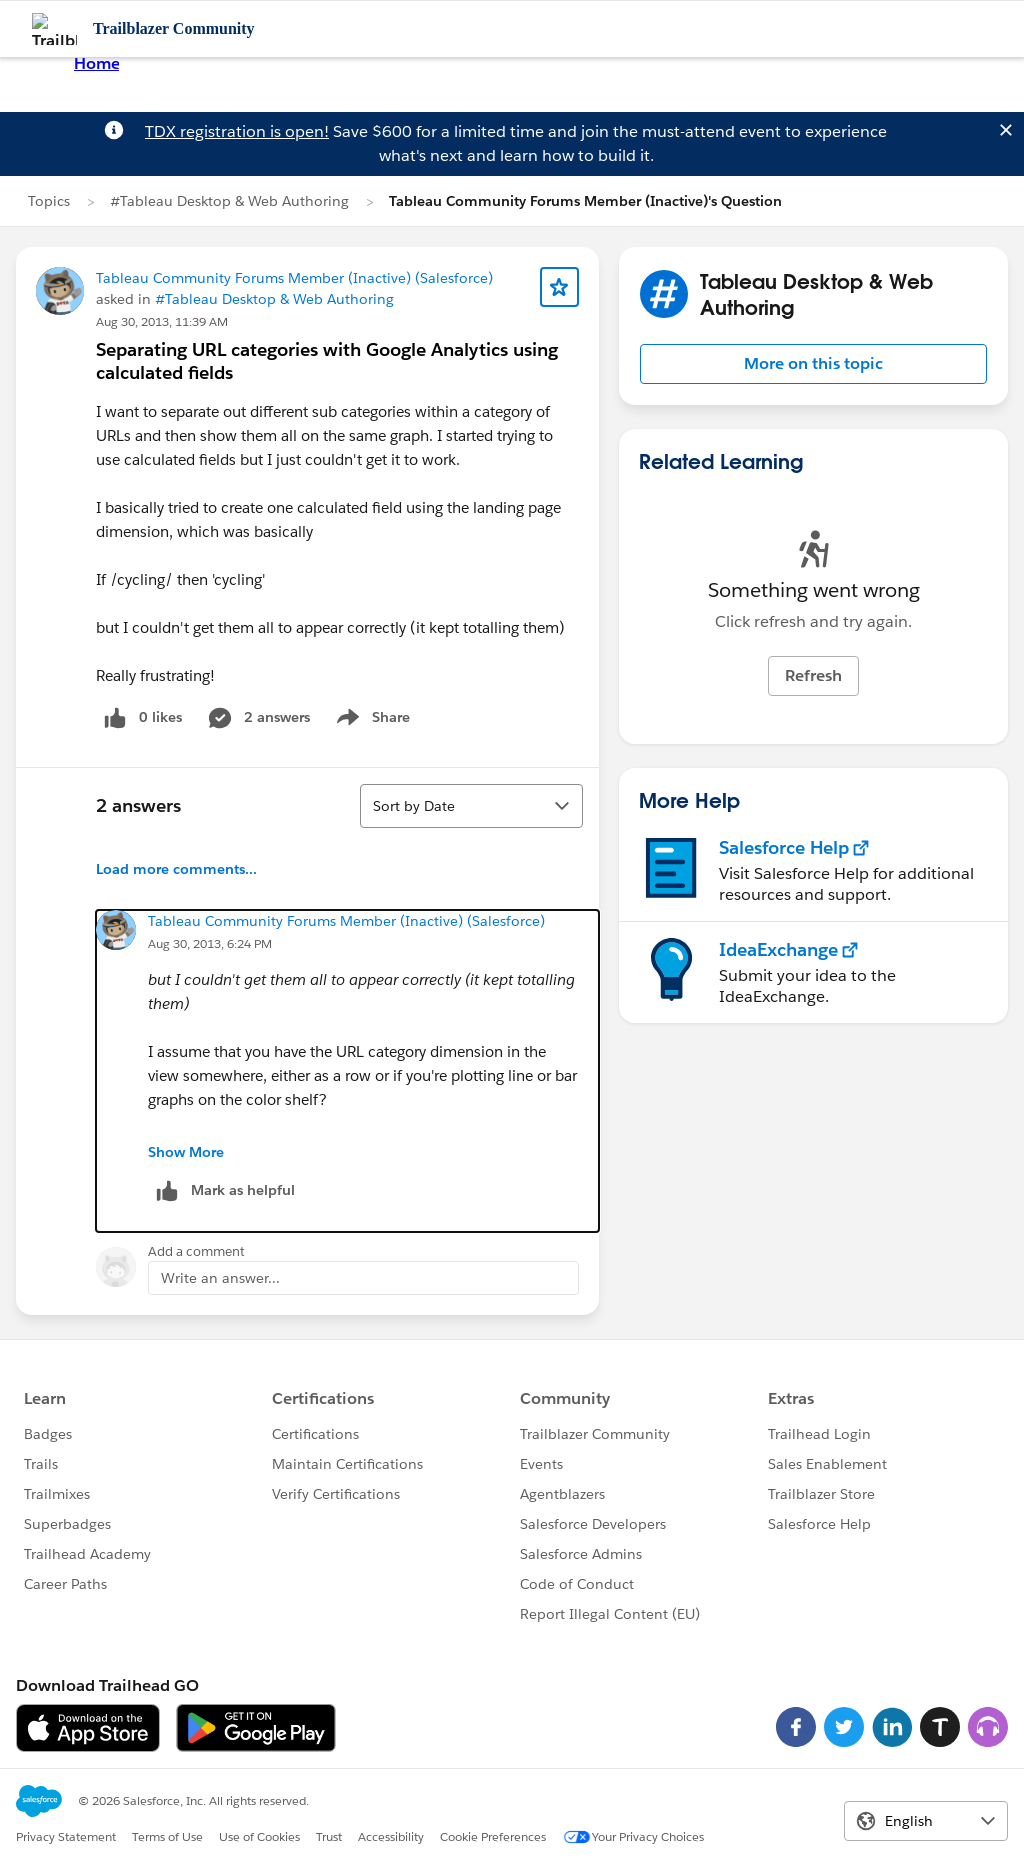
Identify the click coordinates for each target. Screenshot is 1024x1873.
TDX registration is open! (237, 131)
